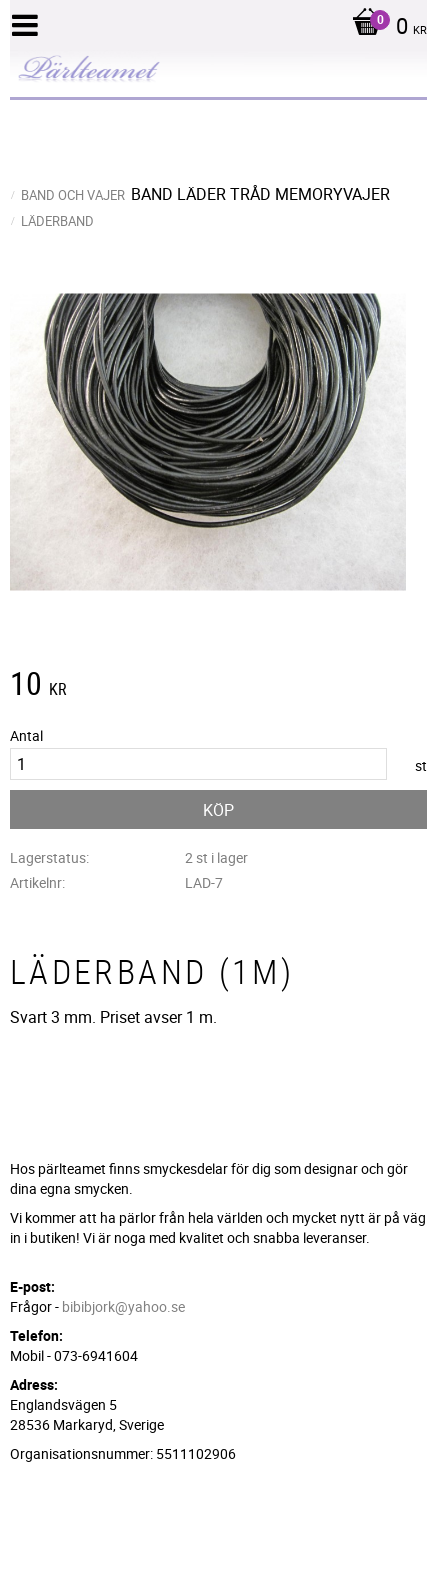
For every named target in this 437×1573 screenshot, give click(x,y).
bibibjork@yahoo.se (123, 1306)
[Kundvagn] (384, 28)
